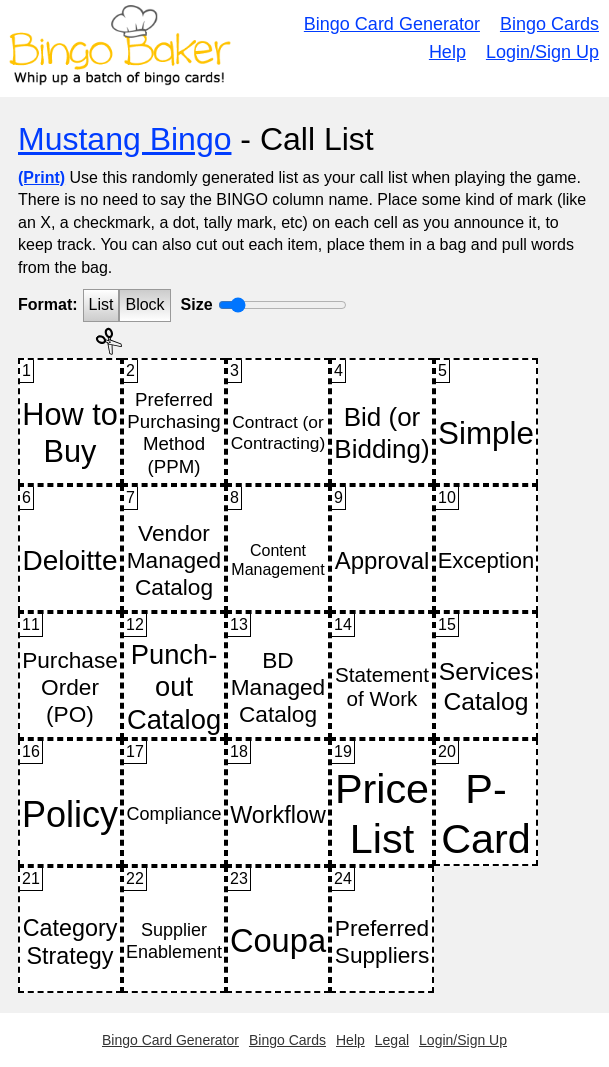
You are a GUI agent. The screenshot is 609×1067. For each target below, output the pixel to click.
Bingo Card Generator (392, 24)
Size (197, 304)
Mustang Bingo (124, 139)
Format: (48, 304)
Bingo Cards (549, 24)
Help (447, 52)
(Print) (41, 177)
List (101, 304)
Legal (392, 1040)
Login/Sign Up (542, 52)
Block (144, 304)
